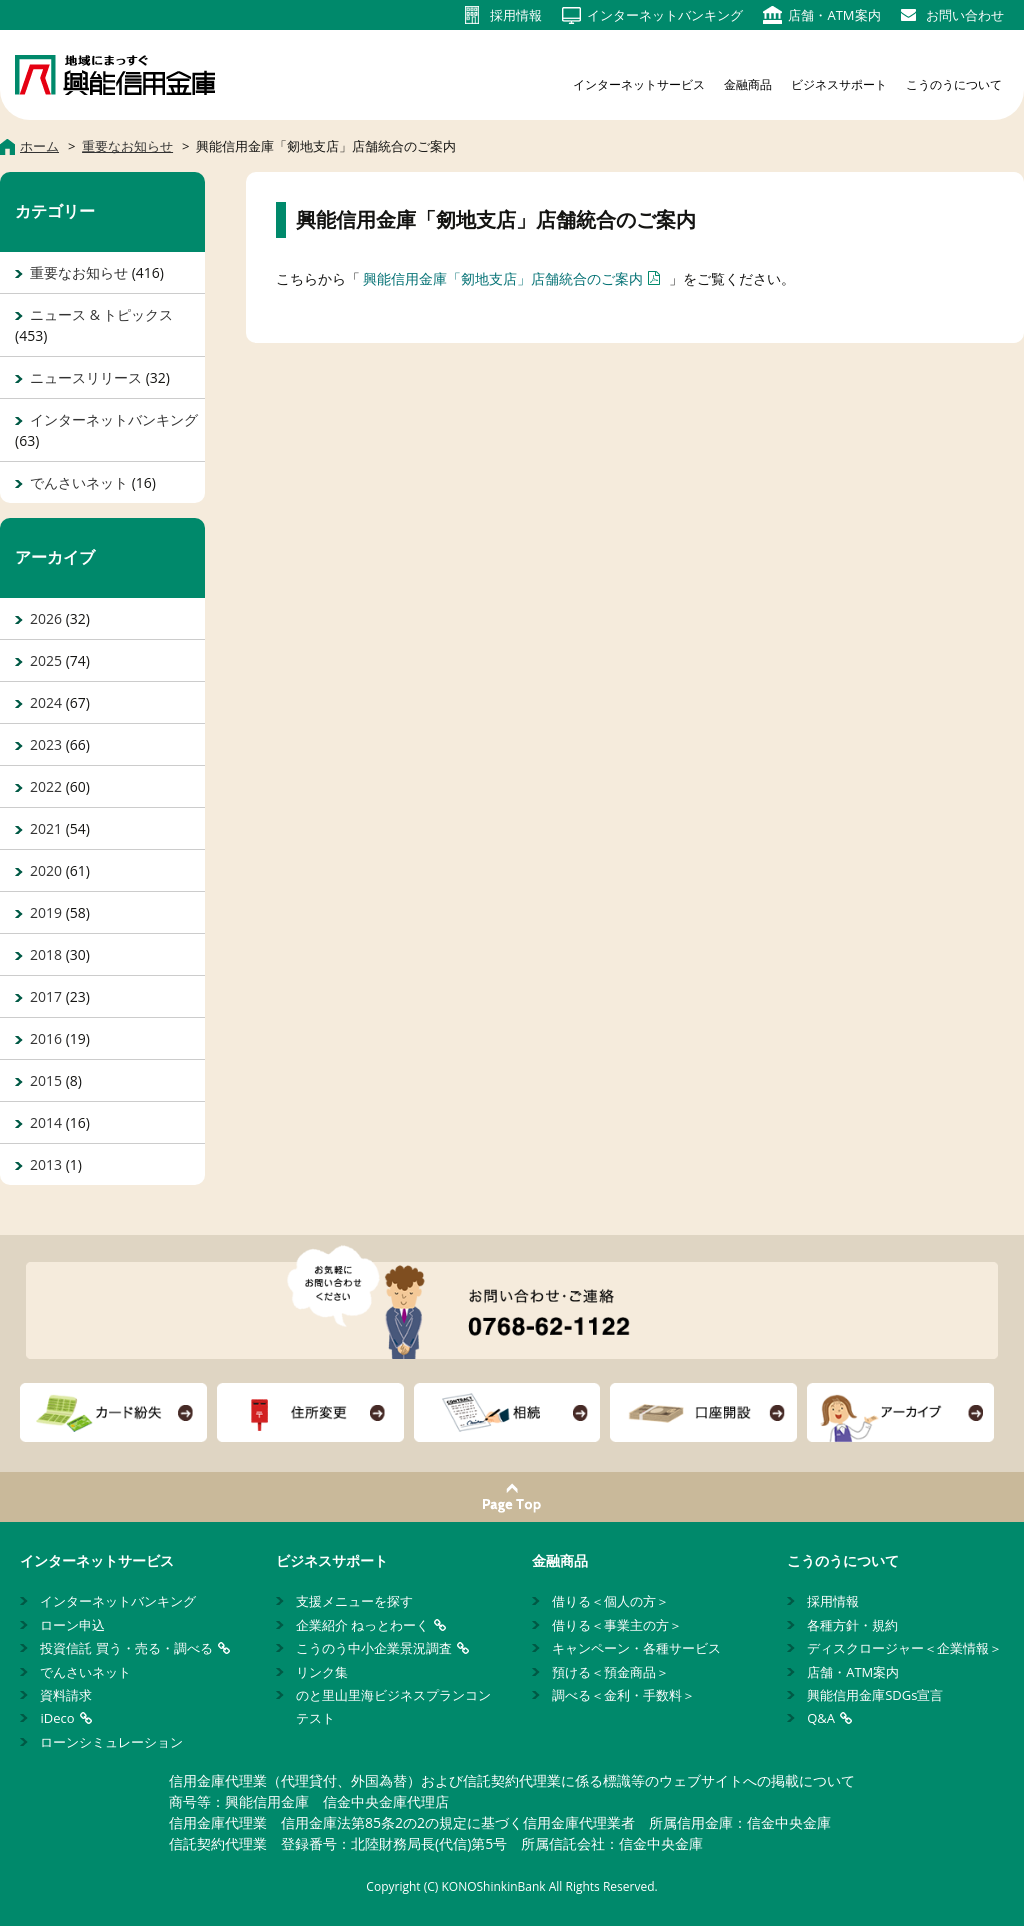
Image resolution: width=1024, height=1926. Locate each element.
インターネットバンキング (114, 419)
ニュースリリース (86, 377)
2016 (46, 1038)
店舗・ (834, 15)
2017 (46, 996)
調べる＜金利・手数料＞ (623, 1695)
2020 (46, 870)
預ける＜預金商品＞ (610, 1672)
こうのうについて (954, 84)
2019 (46, 912)
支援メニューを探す (354, 1601)
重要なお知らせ (79, 272)
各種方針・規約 (852, 1625)
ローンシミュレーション (111, 1742)
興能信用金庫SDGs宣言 (875, 1695)
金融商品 (748, 84)
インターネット (665, 15)
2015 (46, 1080)
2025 (46, 660)
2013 (46, 1164)
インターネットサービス (639, 84)
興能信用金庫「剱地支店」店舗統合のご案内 (503, 278)
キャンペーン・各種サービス (636, 1648)
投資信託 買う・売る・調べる (126, 1648)
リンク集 (322, 1672)
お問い (965, 15)
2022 (46, 786)
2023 (46, 744)
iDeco (57, 1718)
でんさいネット (79, 482)
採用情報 (833, 1601)
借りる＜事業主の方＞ (617, 1625)
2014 (46, 1122)
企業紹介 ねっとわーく (362, 1625)
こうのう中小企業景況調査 (374, 1648)
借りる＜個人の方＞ (610, 1601)
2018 (46, 954)
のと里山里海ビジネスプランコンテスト (393, 1706)
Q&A (821, 1718)
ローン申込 (72, 1625)
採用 (516, 15)
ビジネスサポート (839, 84)
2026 (46, 618)
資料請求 (66, 1695)
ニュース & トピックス (101, 314)
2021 (46, 828)
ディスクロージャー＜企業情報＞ (904, 1648)
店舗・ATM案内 (853, 1672)
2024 (46, 702)
